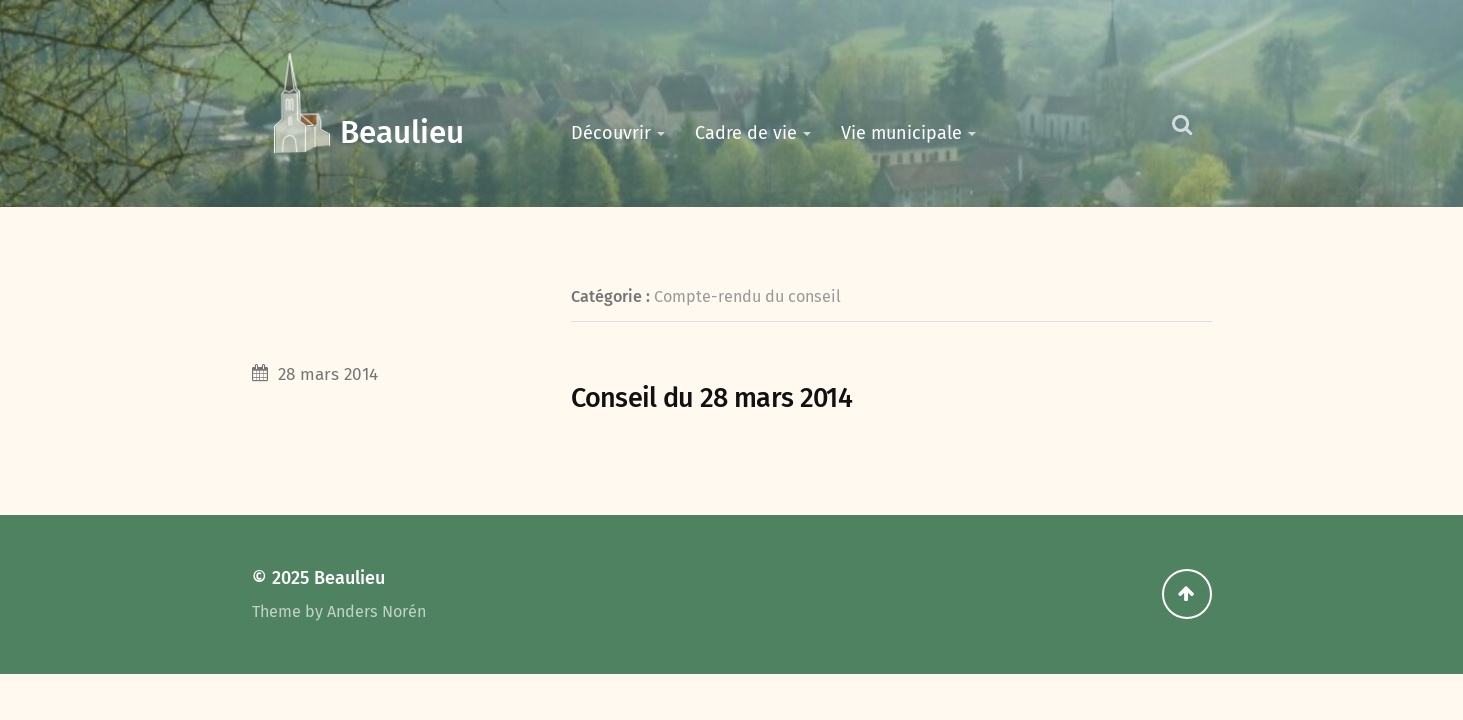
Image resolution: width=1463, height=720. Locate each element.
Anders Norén (376, 611)
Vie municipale (901, 133)
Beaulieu (402, 132)
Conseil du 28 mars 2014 (711, 398)
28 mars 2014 (328, 374)
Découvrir (611, 133)
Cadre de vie (746, 133)
